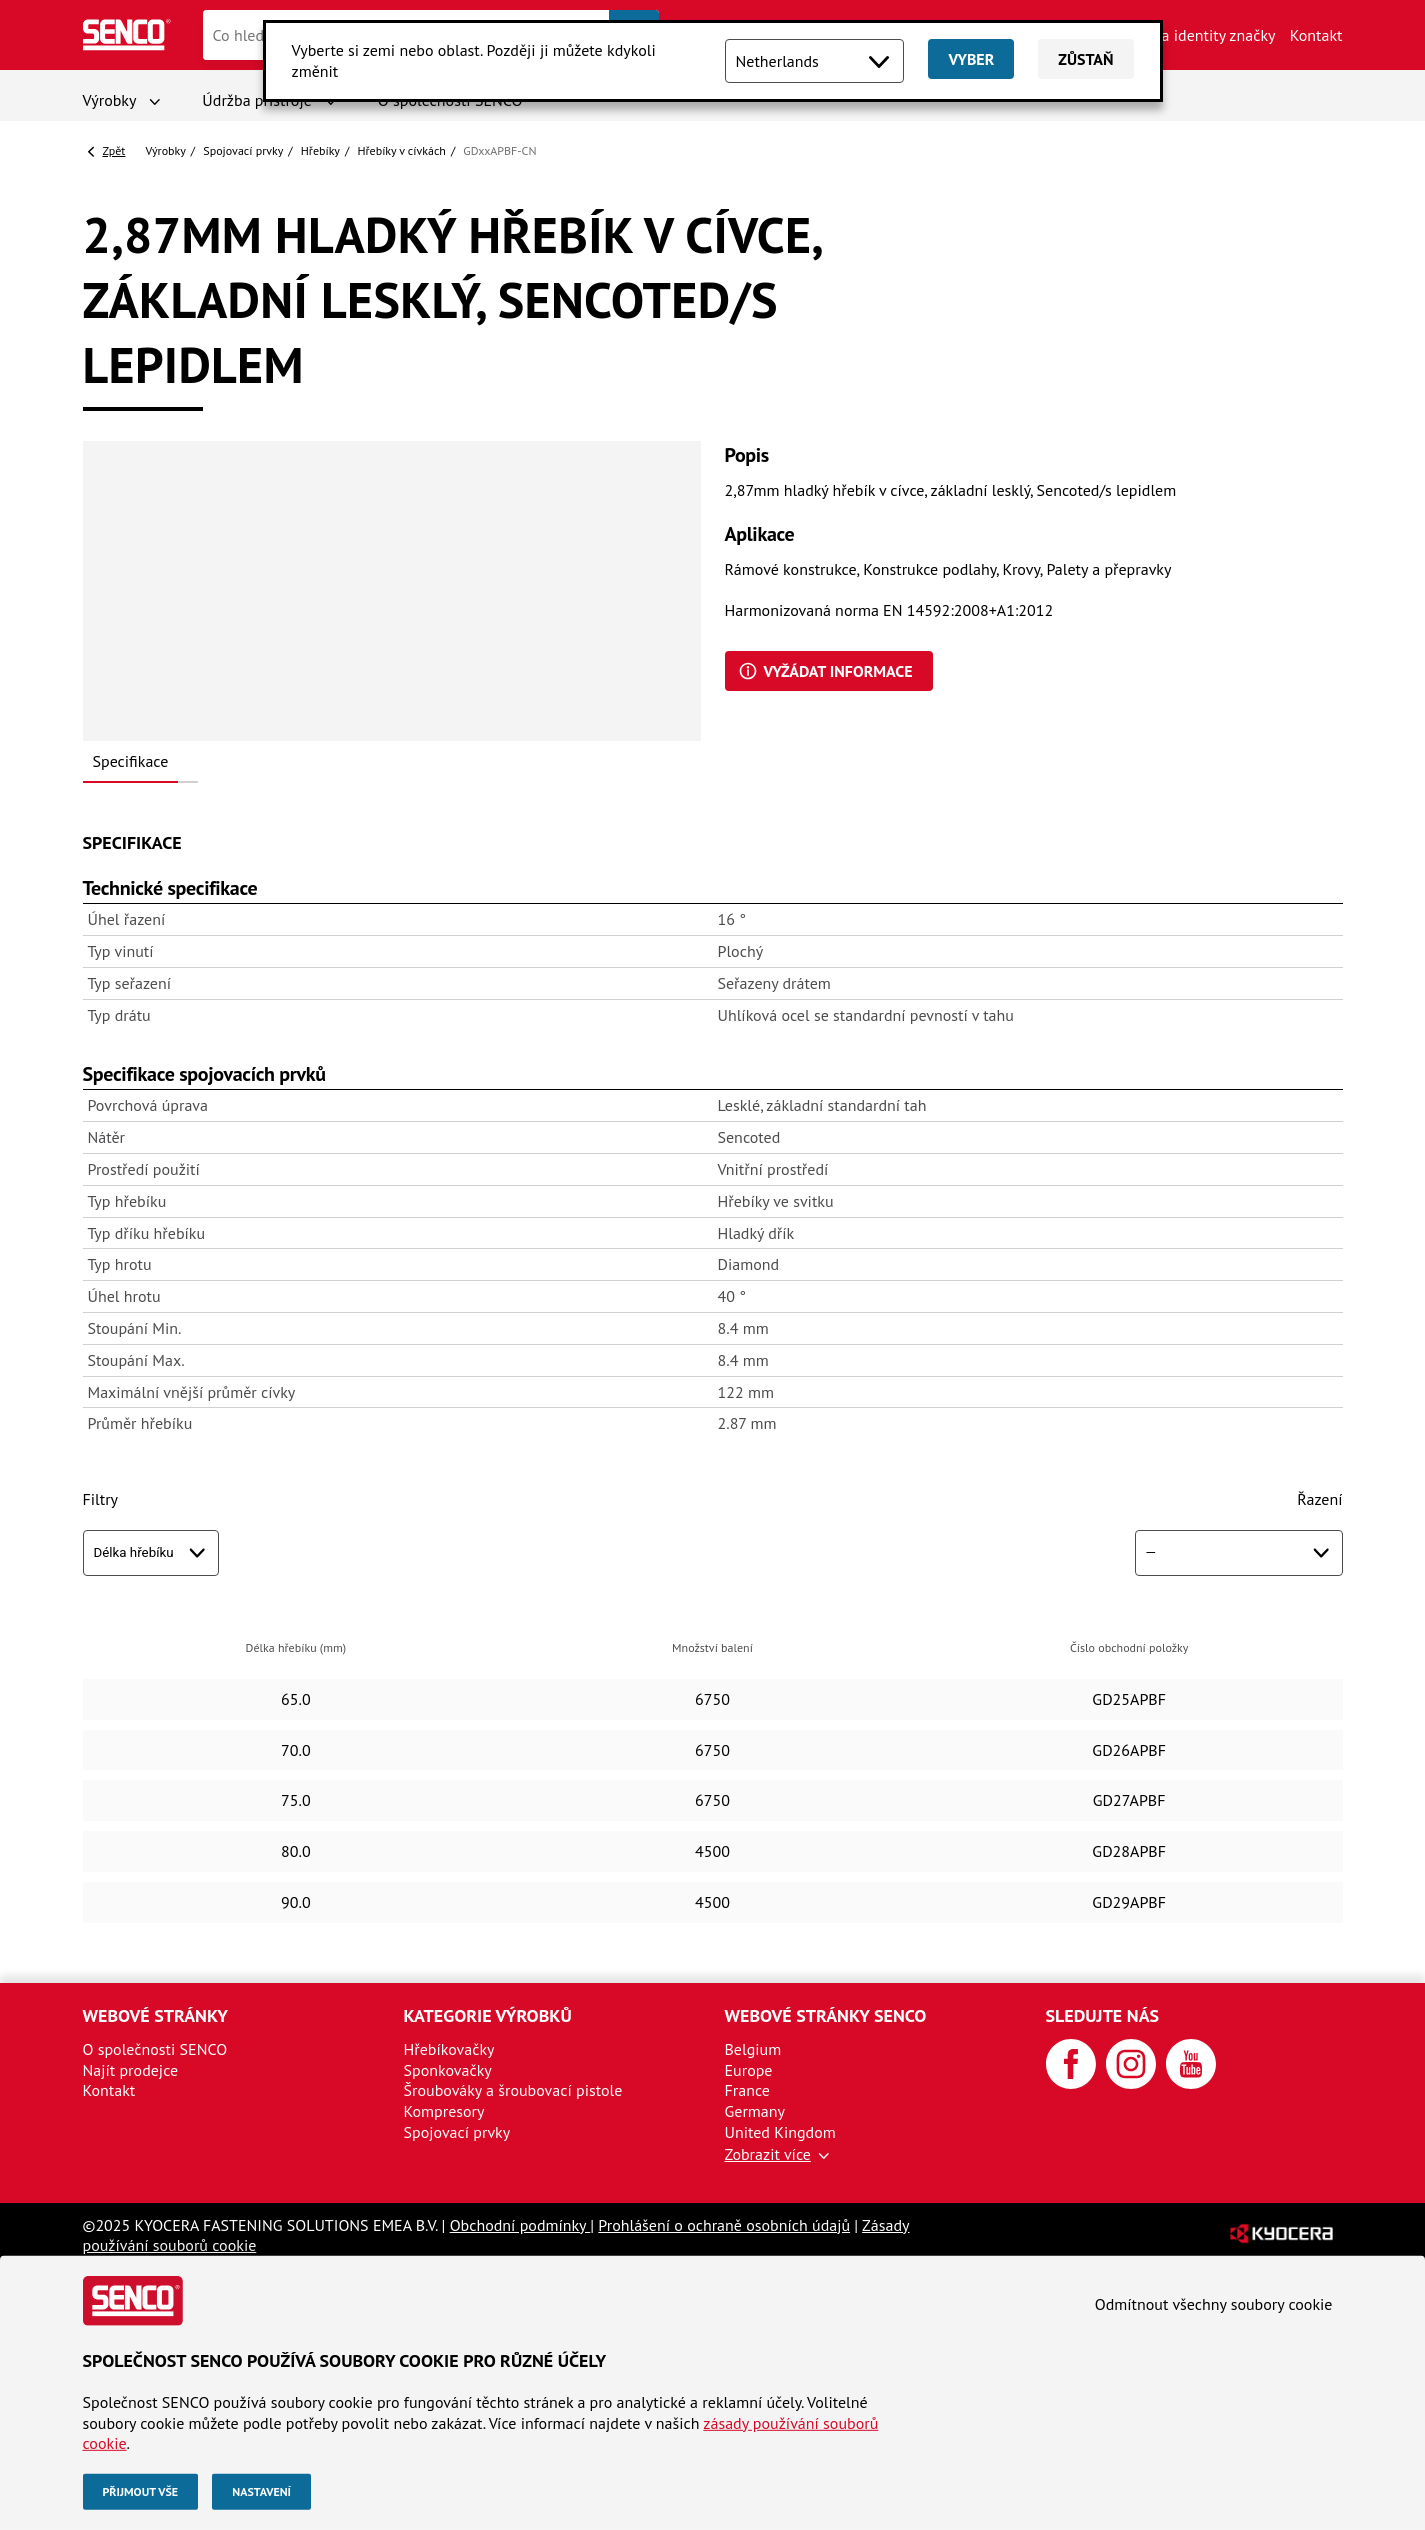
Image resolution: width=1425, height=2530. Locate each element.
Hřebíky (320, 150)
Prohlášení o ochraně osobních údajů (724, 2225)
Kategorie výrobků (488, 2015)
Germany (755, 2111)
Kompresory (444, 2111)
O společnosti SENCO (155, 2049)
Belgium (753, 2049)
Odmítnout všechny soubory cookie (1214, 2304)
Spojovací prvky (243, 150)
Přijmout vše (141, 2491)
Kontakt (1316, 35)
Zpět (114, 150)
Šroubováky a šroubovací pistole (513, 2090)
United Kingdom (780, 2132)
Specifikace (131, 761)
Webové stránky (155, 2015)
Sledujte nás (1103, 2015)
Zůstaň (1085, 59)
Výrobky (110, 100)
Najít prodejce (131, 2070)
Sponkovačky (448, 2070)
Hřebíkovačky (449, 2049)
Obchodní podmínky (520, 2225)
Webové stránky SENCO (826, 2015)
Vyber (971, 59)
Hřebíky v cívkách (401, 150)
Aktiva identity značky (1201, 35)
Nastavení (261, 2491)
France (747, 2090)
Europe (749, 2070)
